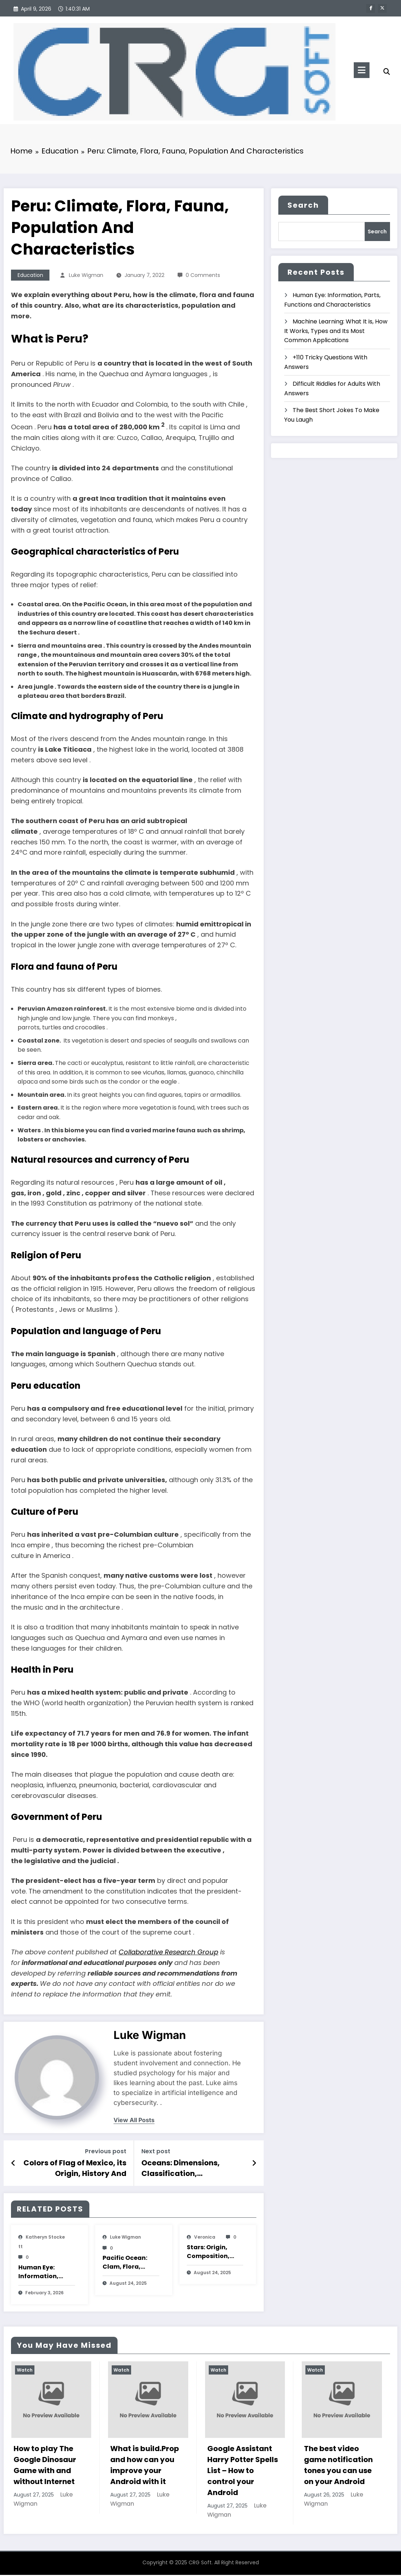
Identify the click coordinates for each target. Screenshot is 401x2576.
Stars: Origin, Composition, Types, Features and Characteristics (212, 2253)
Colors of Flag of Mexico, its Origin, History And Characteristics (74, 2169)
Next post (155, 2152)
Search (303, 206)
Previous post (105, 2152)
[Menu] (362, 70)
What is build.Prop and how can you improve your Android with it (144, 2466)
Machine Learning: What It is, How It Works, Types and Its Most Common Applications (335, 332)
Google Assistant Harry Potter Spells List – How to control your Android (242, 2472)
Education (30, 276)
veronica (204, 2238)
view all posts (134, 2121)
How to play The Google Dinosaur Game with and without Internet (45, 2466)
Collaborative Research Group (168, 1953)
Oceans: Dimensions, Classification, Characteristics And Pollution (180, 2169)
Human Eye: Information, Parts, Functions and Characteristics (43, 2273)
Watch (25, 2371)
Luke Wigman (86, 276)
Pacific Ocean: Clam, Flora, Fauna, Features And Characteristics (128, 2264)
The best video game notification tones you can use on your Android (338, 2466)
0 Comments (203, 276)
